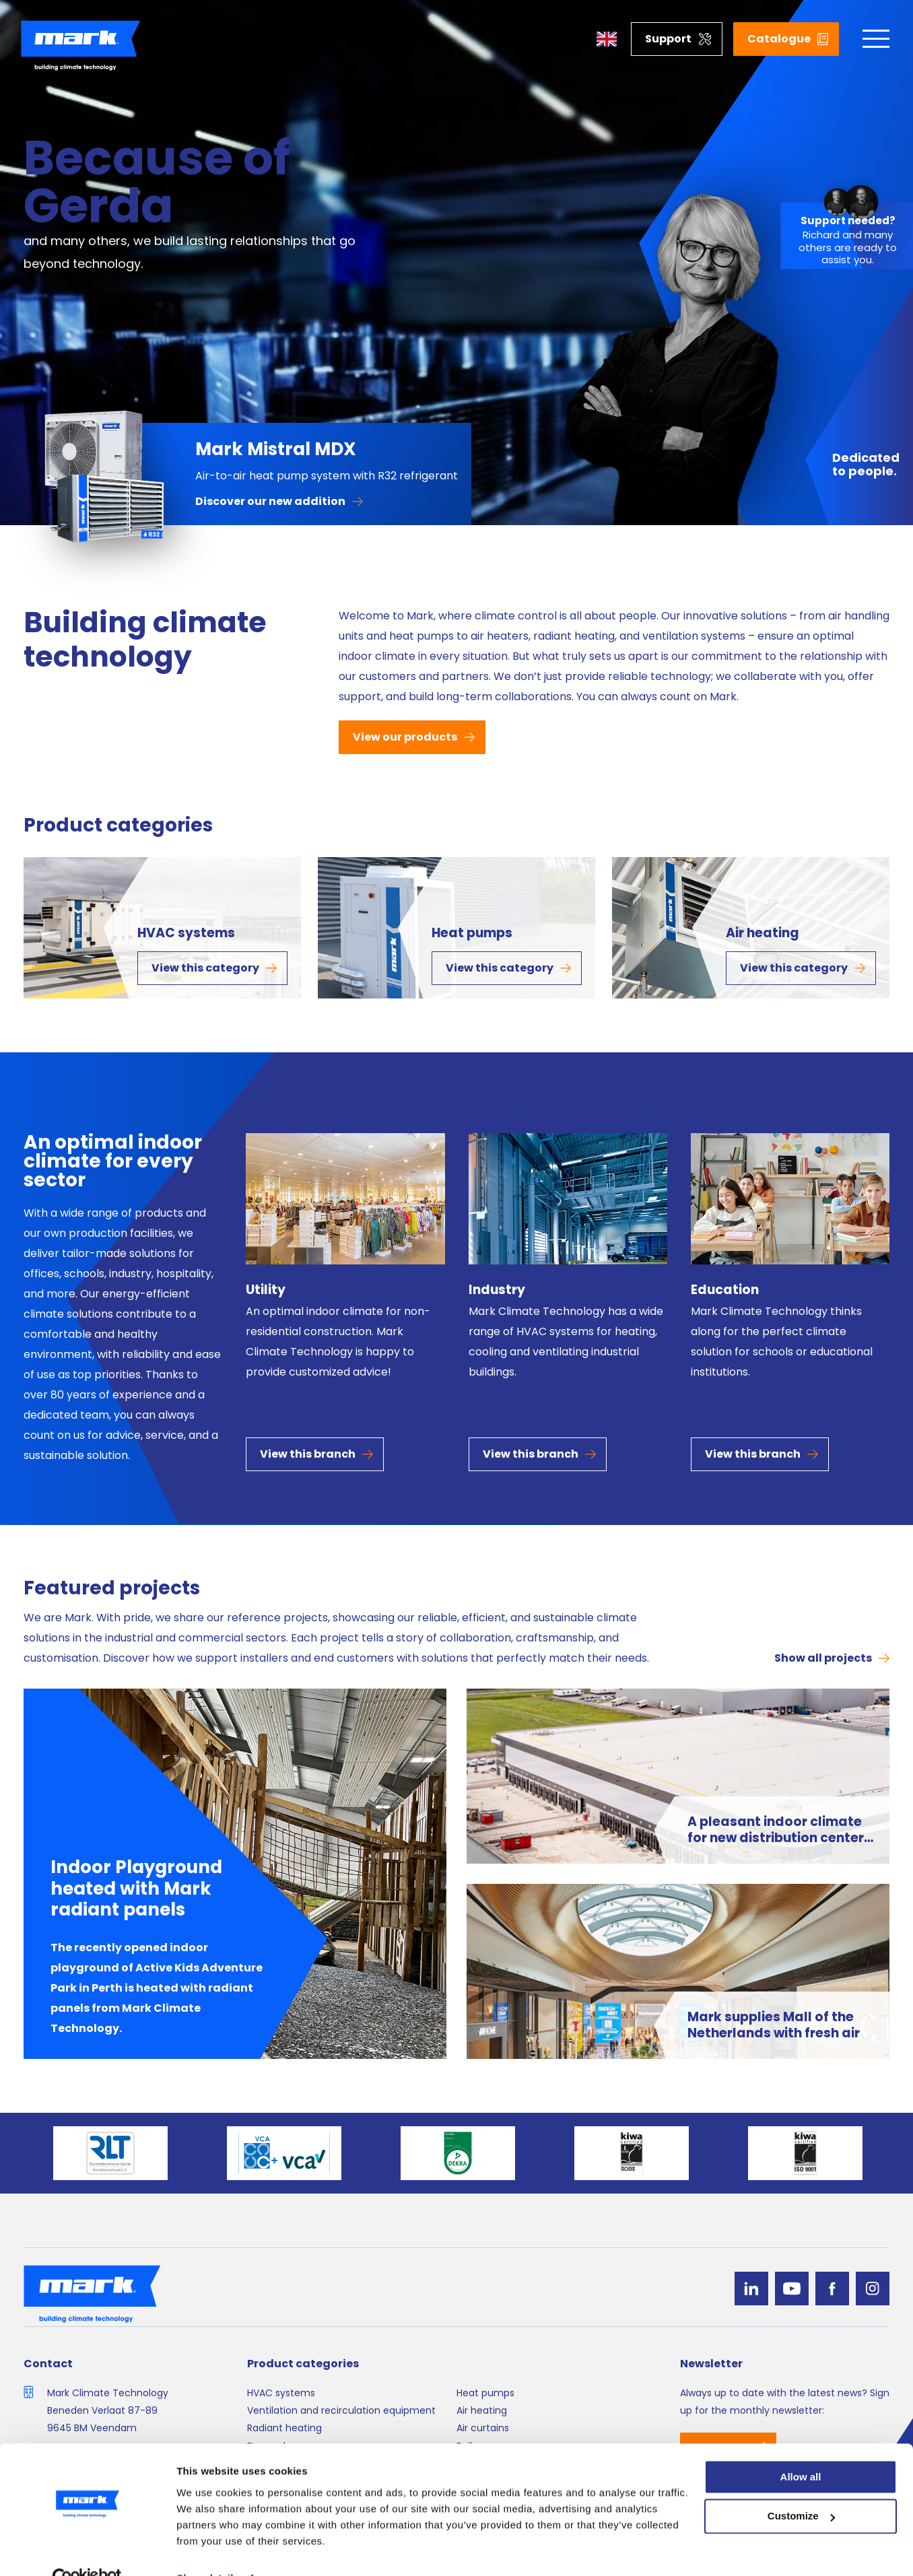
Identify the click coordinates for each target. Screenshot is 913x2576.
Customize (801, 2488)
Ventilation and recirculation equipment (341, 2410)
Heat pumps (472, 933)
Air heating (762, 933)
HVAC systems (186, 933)
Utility (265, 1290)
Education (725, 1290)
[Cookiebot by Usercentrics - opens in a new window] (87, 2550)
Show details (207, 2549)
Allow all (800, 2448)
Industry (497, 1290)
